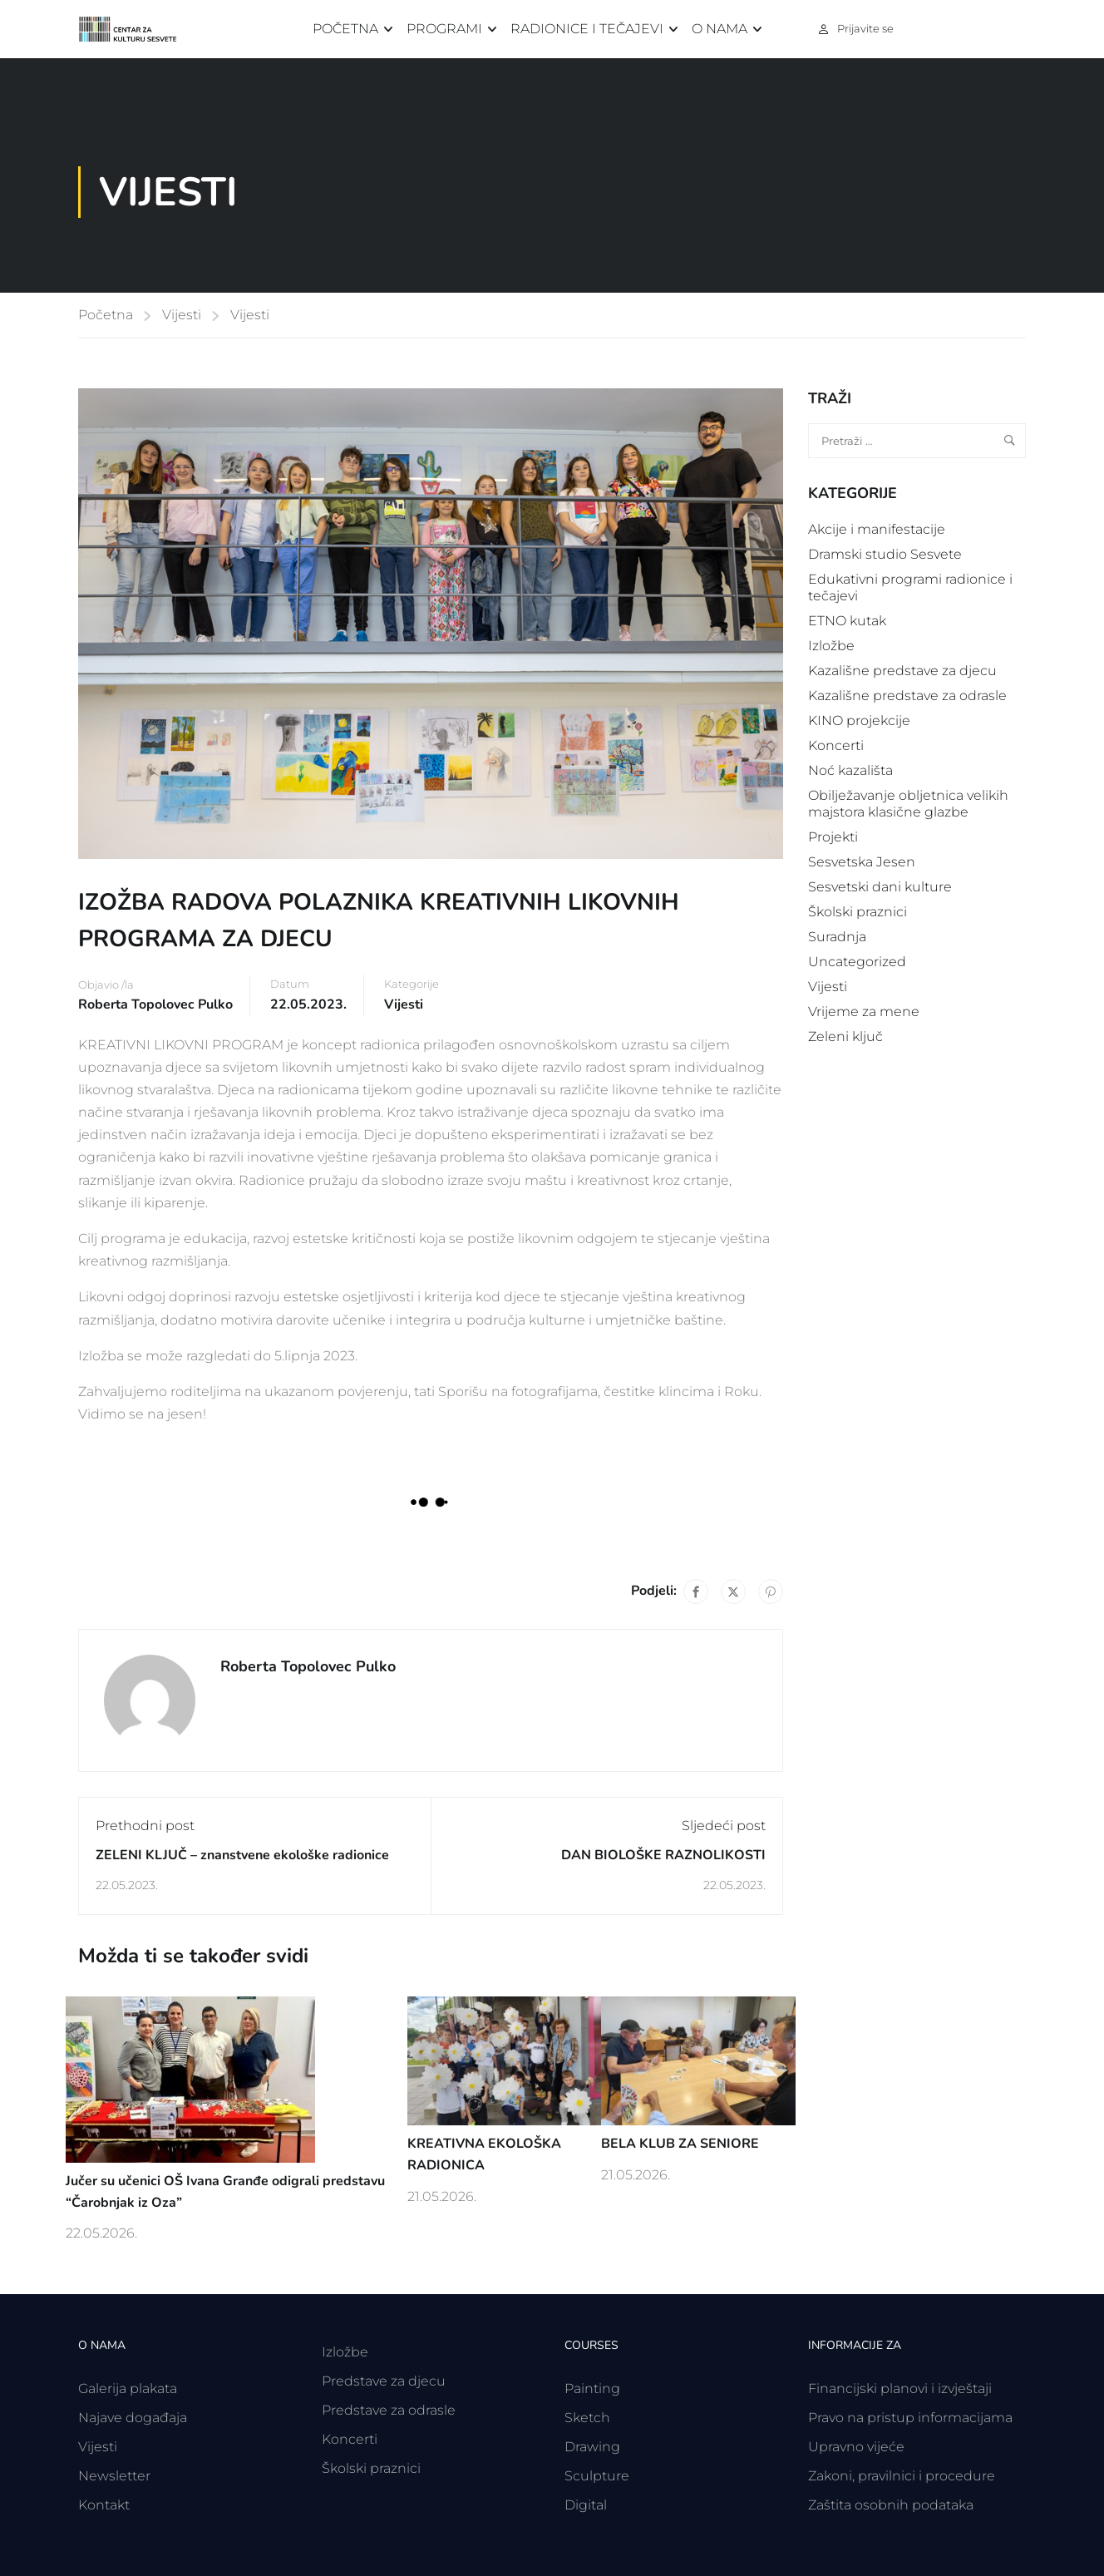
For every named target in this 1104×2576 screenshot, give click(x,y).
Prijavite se (865, 28)
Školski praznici (857, 912)
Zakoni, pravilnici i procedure (901, 2476)
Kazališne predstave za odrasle (907, 695)
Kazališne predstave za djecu (902, 671)
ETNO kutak (847, 621)
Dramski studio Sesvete (885, 554)
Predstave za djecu (384, 2381)
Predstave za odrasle (389, 2410)
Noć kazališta (850, 770)
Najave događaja (132, 2417)
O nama (719, 29)
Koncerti (836, 745)
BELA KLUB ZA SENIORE (680, 2143)
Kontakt (104, 2505)
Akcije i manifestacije (876, 529)
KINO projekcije (859, 720)
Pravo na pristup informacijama (910, 2417)
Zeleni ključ (845, 1036)
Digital (585, 2505)
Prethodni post (145, 1825)
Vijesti (181, 315)
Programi (444, 29)
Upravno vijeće (856, 2447)
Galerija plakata (127, 2388)
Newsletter (114, 2476)
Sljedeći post (724, 1825)
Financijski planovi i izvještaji (900, 2388)
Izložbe (831, 646)
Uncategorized (857, 962)
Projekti (833, 837)
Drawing (592, 2447)
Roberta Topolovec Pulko (155, 1004)
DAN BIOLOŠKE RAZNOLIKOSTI (663, 1855)
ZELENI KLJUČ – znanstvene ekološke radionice (242, 1855)
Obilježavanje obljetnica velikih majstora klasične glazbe (908, 803)
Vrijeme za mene (863, 1011)
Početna (345, 29)
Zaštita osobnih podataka (890, 2505)
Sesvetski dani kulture (880, 887)
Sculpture (596, 2476)
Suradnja (837, 937)
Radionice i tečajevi (586, 29)
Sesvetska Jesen (861, 862)
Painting (592, 2388)
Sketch (587, 2417)
